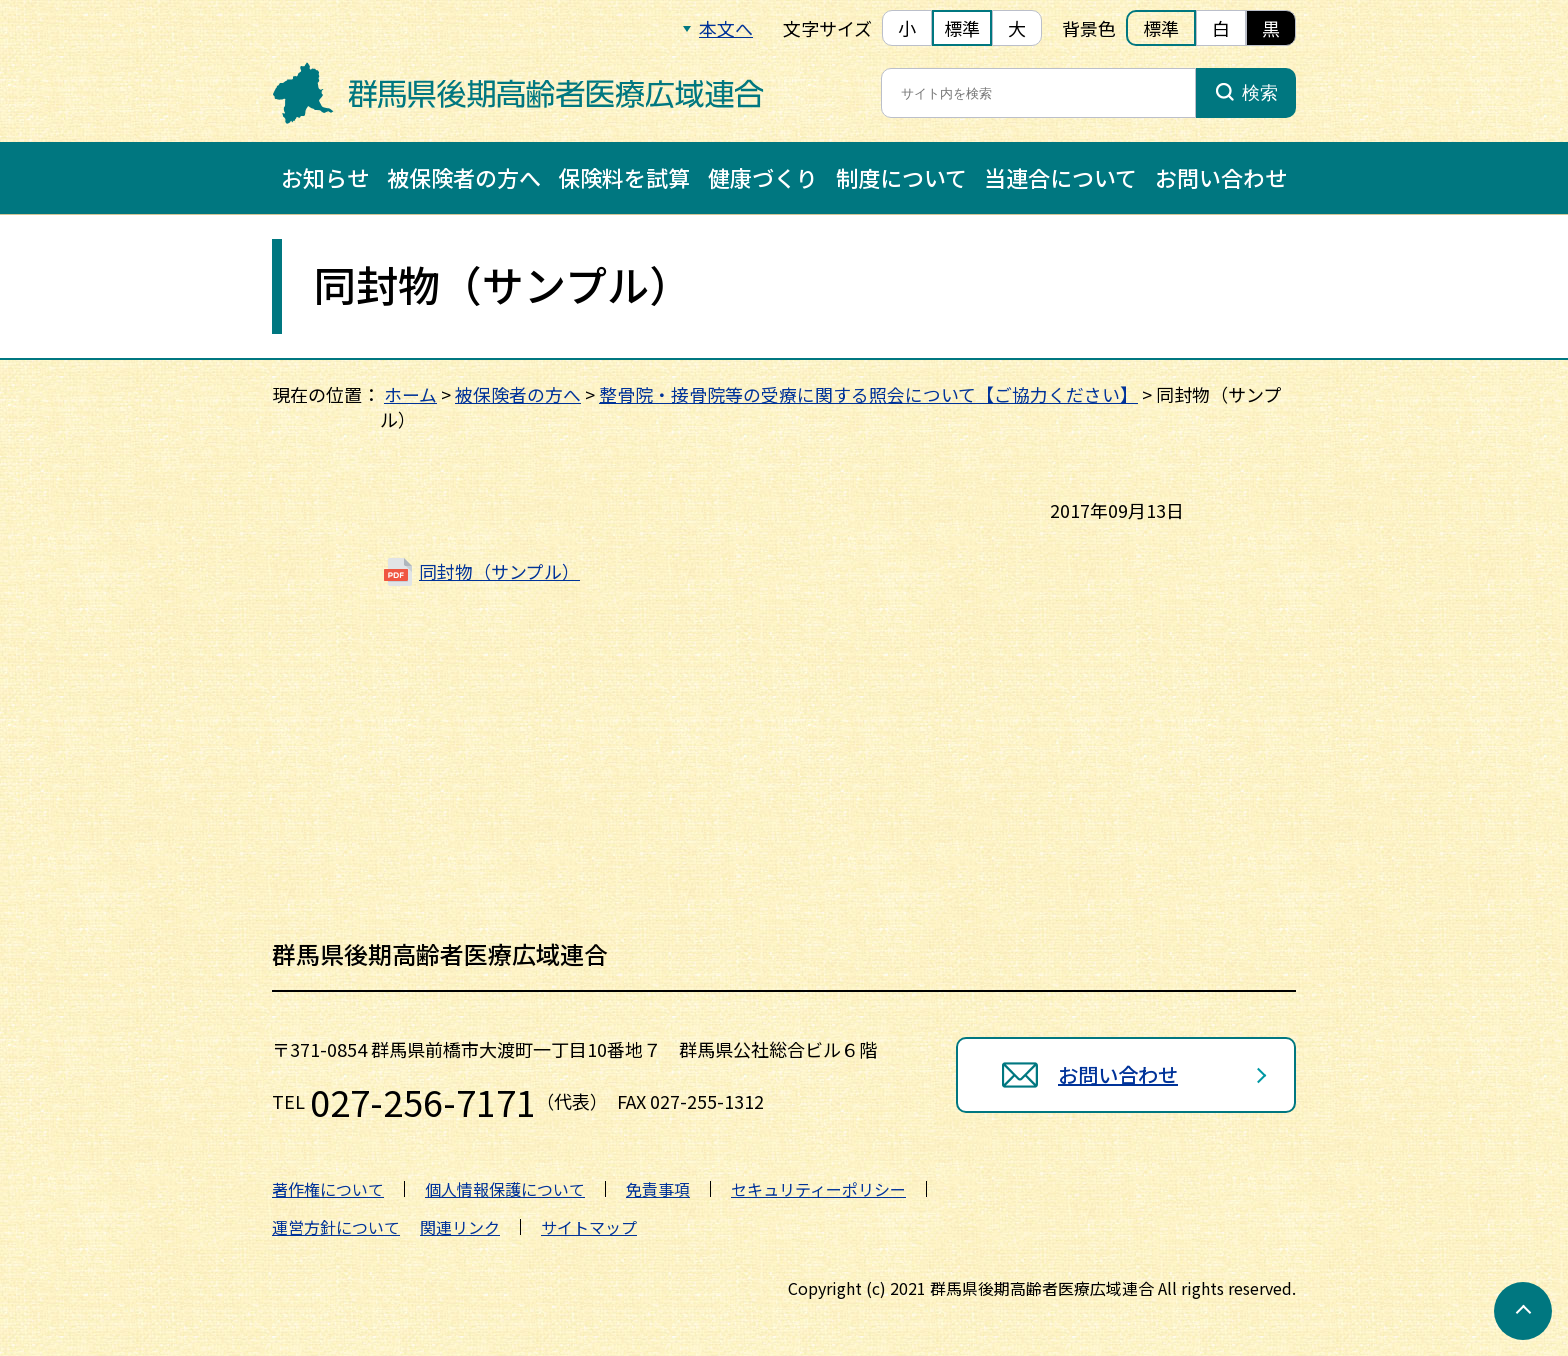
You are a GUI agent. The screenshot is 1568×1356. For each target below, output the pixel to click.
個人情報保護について (505, 1189)
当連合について (1060, 177)
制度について (901, 177)
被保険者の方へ (464, 177)
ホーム (410, 394)
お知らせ (325, 177)
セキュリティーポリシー (818, 1189)
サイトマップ (589, 1227)
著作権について (328, 1189)
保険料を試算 (624, 177)
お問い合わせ (1221, 177)
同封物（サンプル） (499, 571)
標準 (962, 28)
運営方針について (336, 1227)
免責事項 (658, 1189)
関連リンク (460, 1227)
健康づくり (763, 177)
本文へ (726, 28)
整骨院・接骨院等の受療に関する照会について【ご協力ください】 (868, 394)
